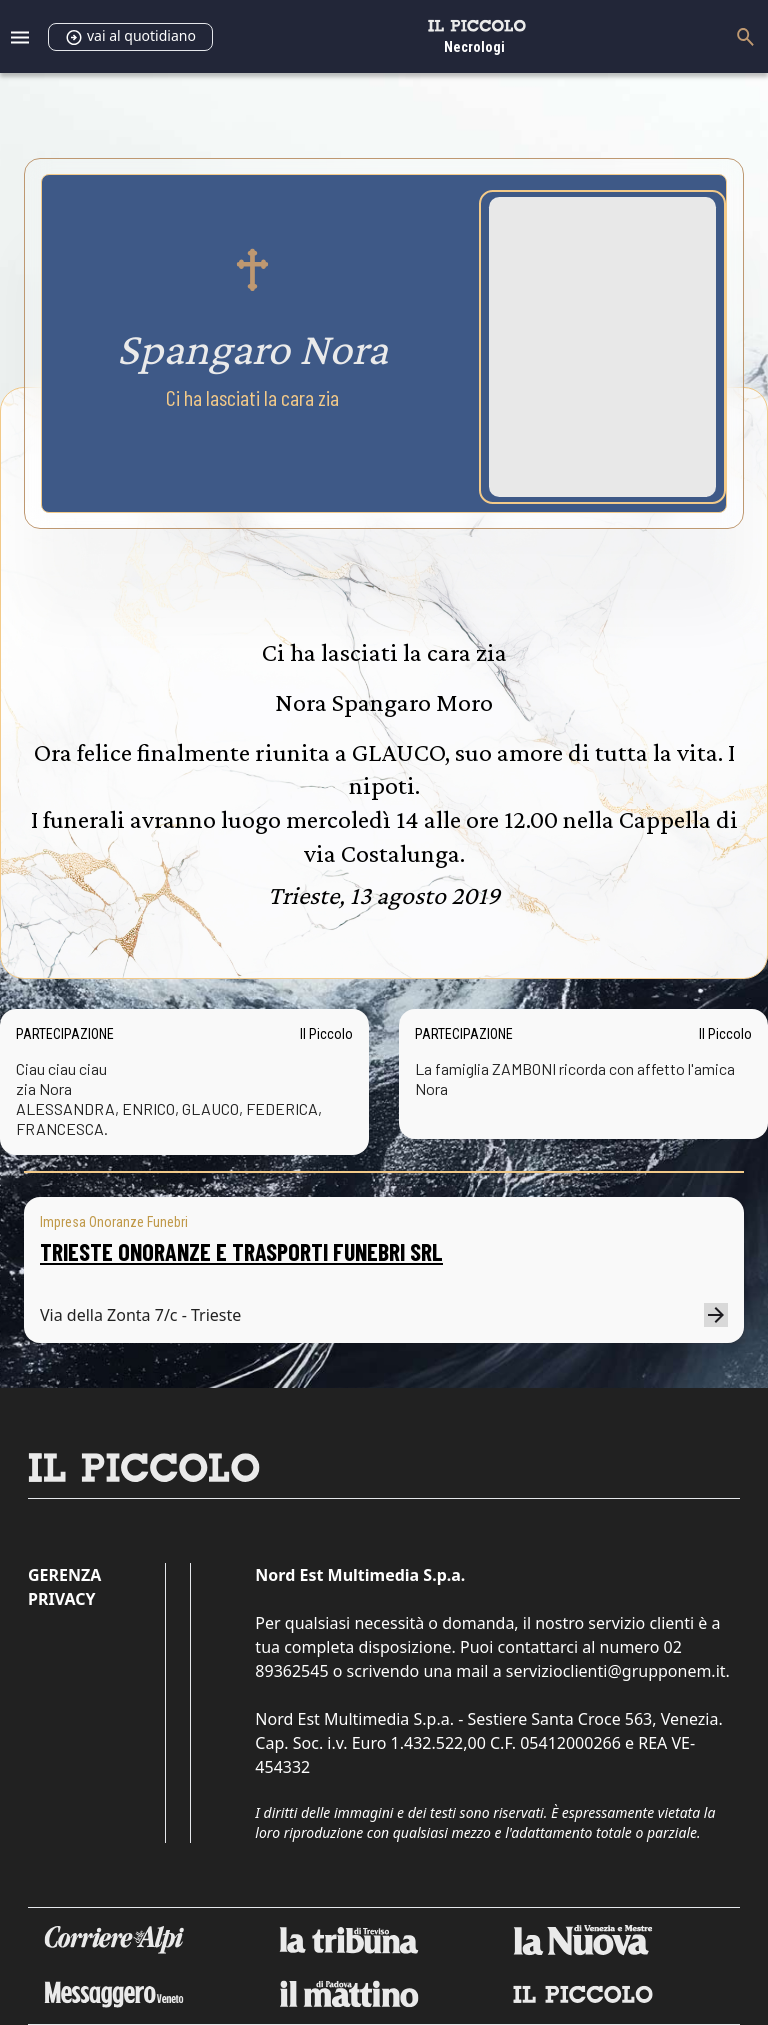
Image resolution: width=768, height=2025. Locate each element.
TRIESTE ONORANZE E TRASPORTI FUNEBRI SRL (241, 1251)
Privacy (61, 1599)
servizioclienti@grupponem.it (616, 1671)
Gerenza (64, 1575)
